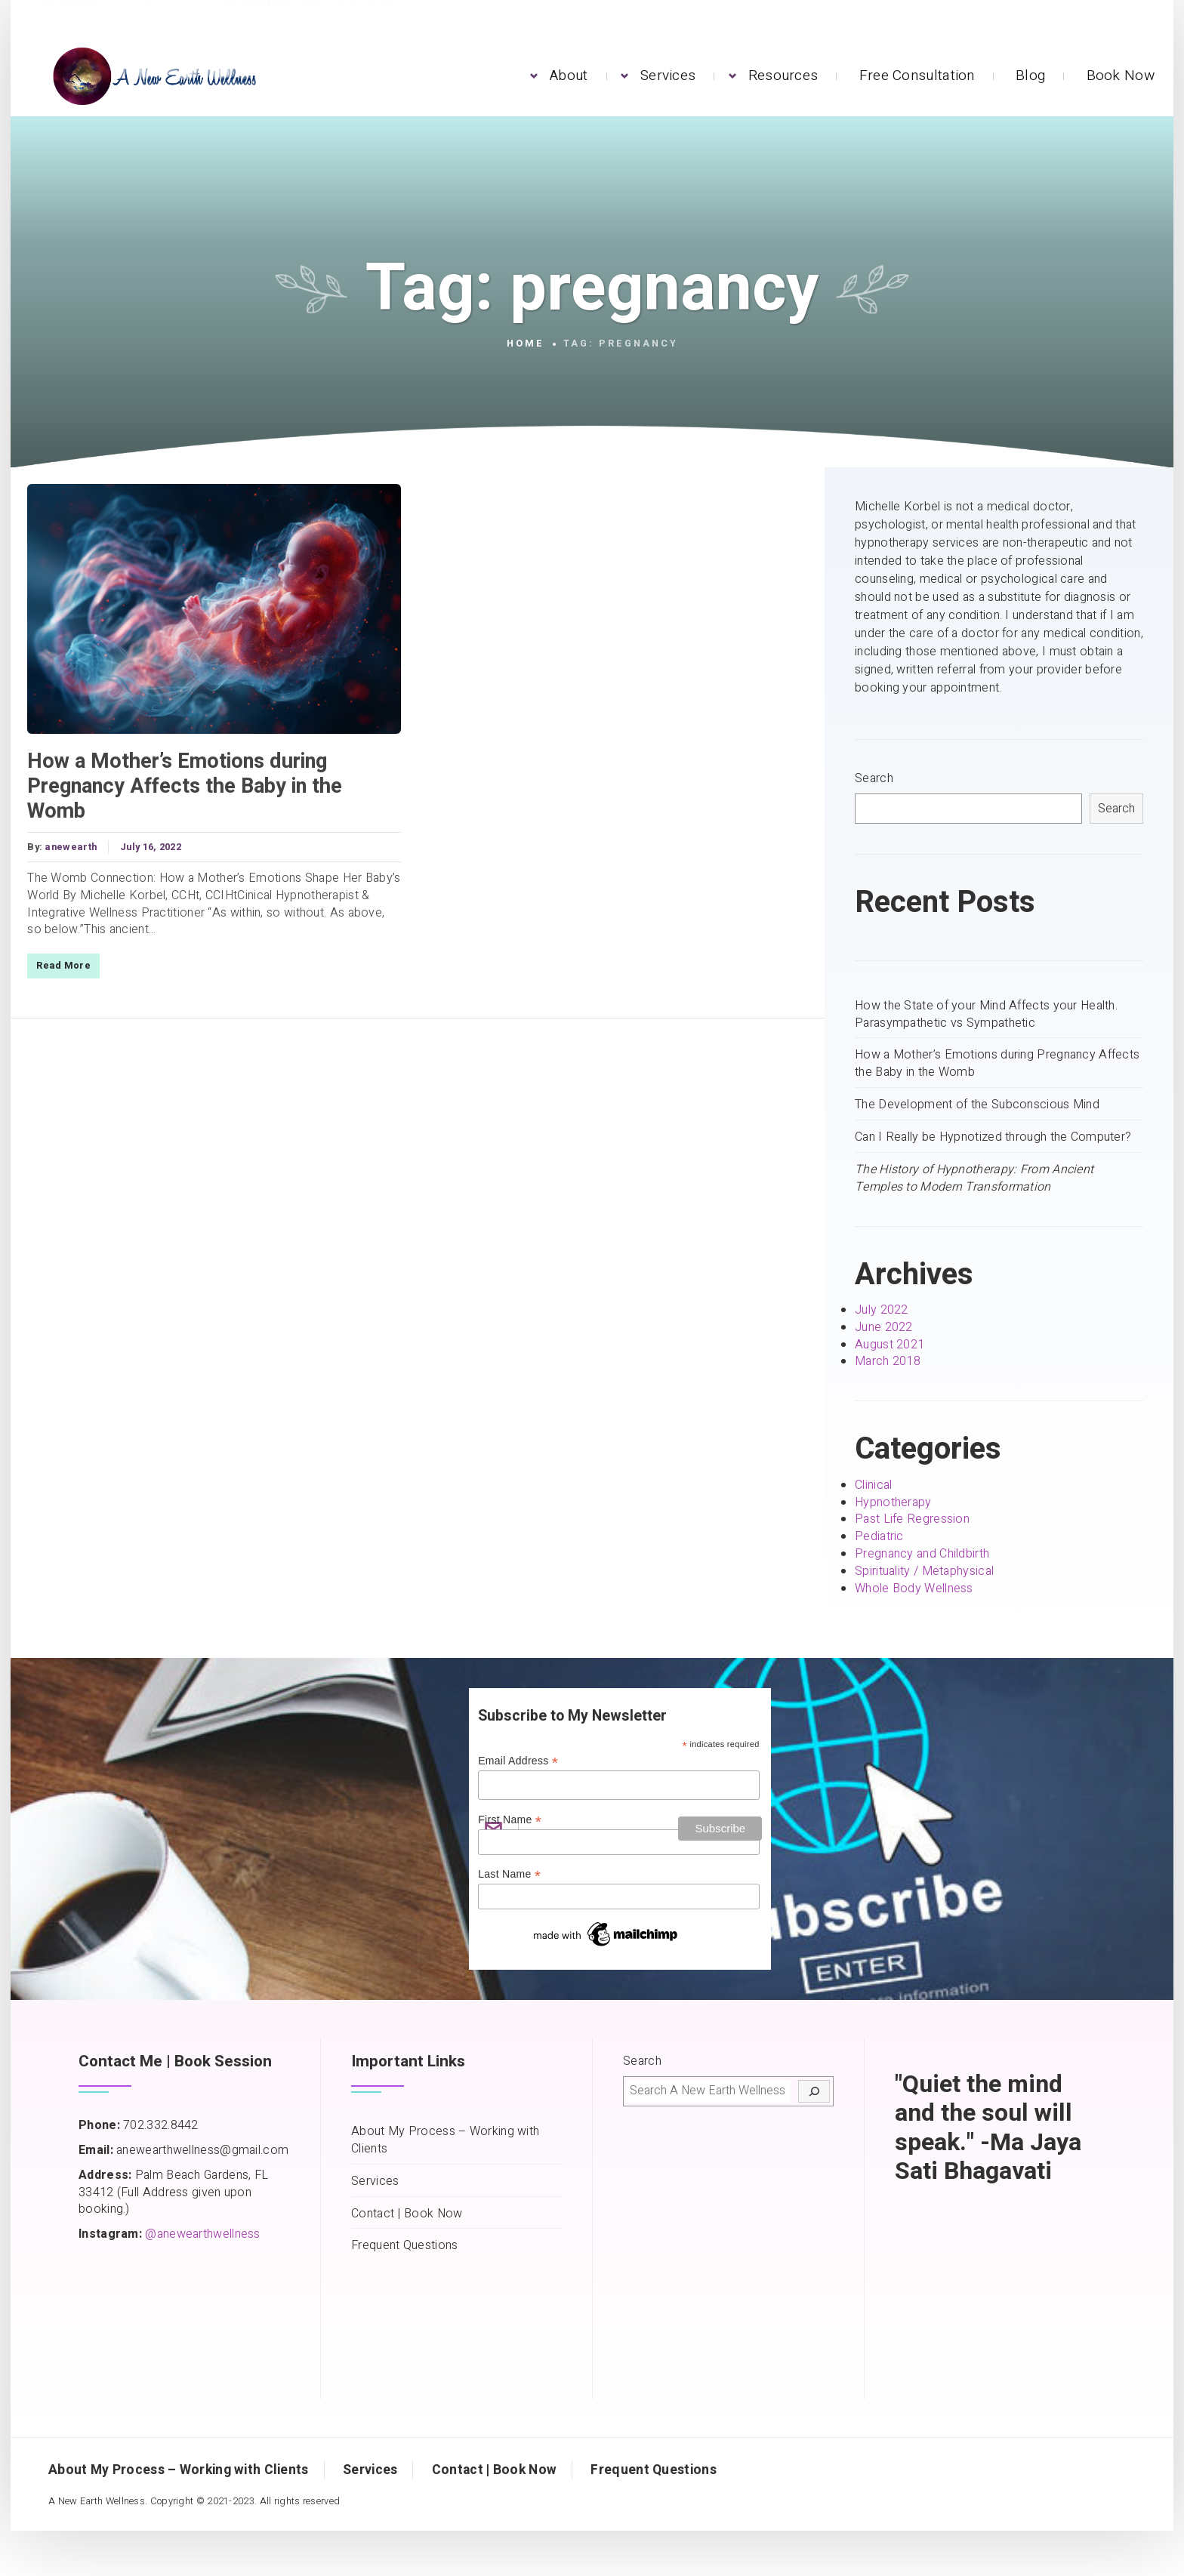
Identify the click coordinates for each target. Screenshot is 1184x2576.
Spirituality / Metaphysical (924, 1571)
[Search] (814, 2091)
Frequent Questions (404, 2245)
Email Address (518, 1761)
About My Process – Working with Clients (445, 2140)
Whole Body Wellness (914, 1588)
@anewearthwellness (202, 2234)
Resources (783, 75)
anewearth (69, 847)
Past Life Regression (912, 1519)
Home (525, 343)
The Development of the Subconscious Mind (977, 1105)
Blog (1030, 75)
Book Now (1121, 75)
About (569, 75)
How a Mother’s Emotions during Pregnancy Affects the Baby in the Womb (183, 786)
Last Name (509, 1874)
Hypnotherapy (893, 1502)
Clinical (873, 1485)
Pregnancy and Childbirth (922, 1554)
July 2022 (881, 1310)
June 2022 (884, 1327)
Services (667, 75)
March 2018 (887, 1361)
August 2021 (889, 1345)
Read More (62, 966)
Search (874, 778)
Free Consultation (917, 75)
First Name (509, 1820)
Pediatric (879, 1536)
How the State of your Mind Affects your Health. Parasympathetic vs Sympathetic (986, 1014)
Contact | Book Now (406, 2214)
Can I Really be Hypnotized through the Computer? (993, 1137)
